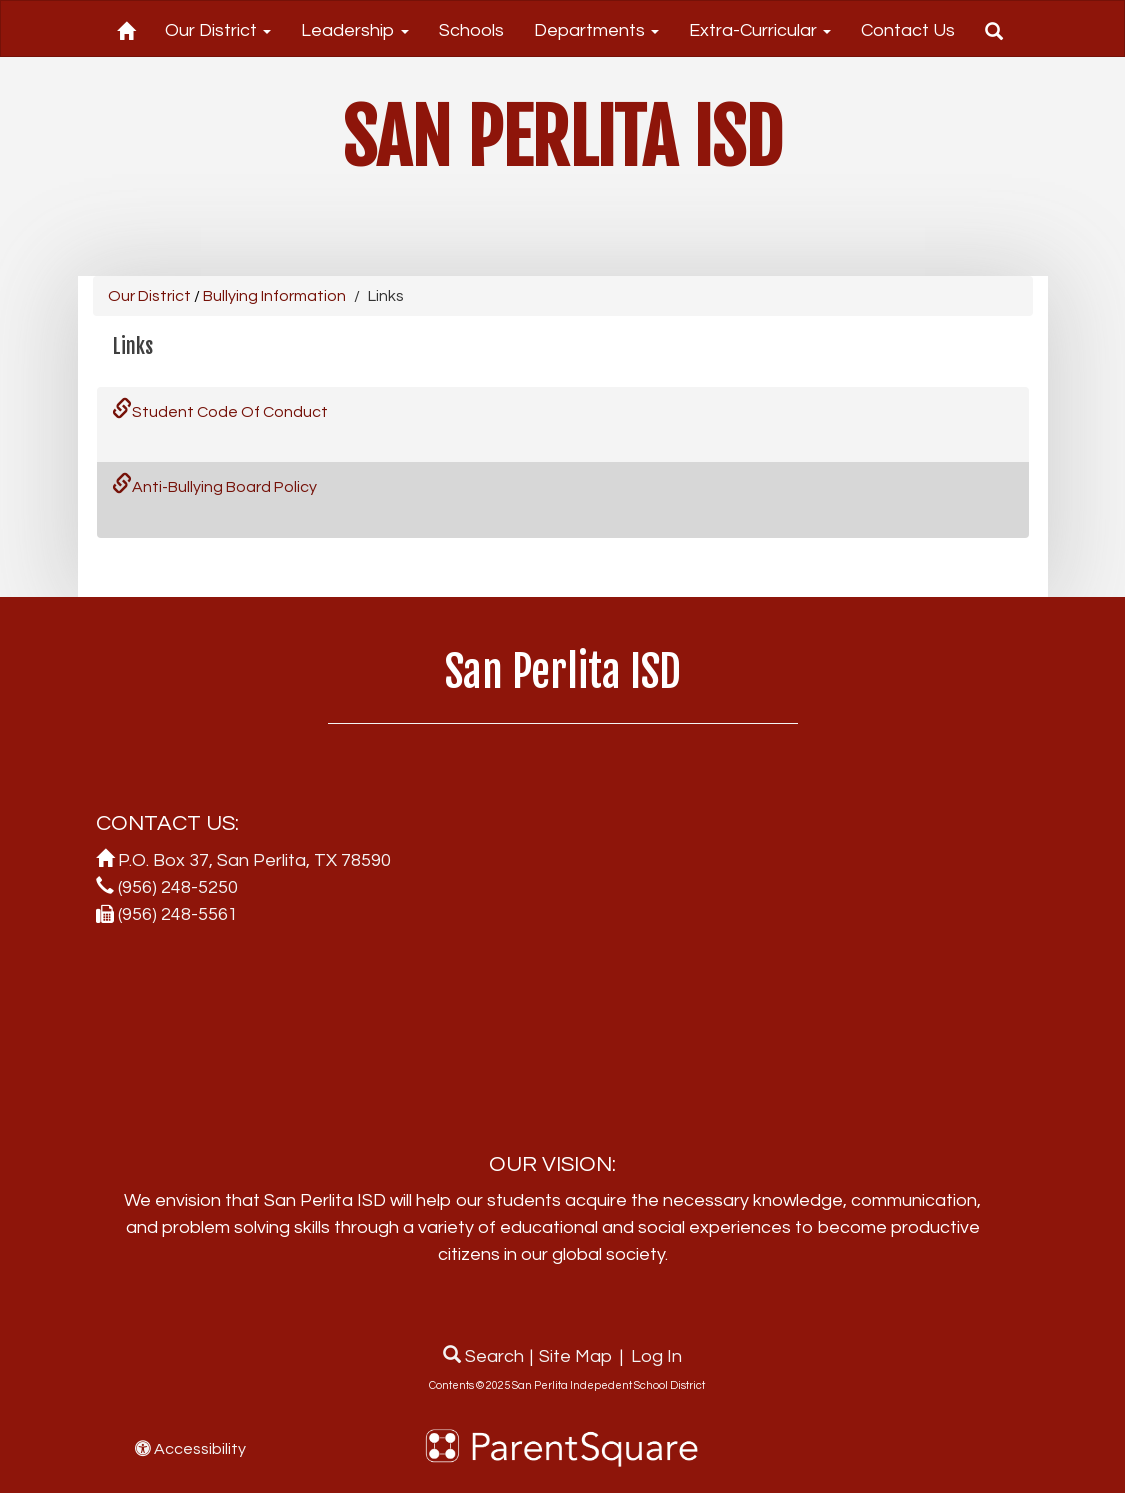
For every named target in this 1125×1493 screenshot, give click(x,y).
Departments (596, 30)
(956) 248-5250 (178, 887)
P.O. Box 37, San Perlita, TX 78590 (254, 860)
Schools (471, 30)
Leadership (355, 30)
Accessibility (190, 1449)
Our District (218, 30)
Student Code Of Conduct (220, 412)
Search (483, 1356)
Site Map (575, 1356)
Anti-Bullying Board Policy (214, 487)
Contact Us (908, 30)
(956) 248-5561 (178, 914)
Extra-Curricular (760, 30)
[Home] (126, 27)
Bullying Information (274, 296)
